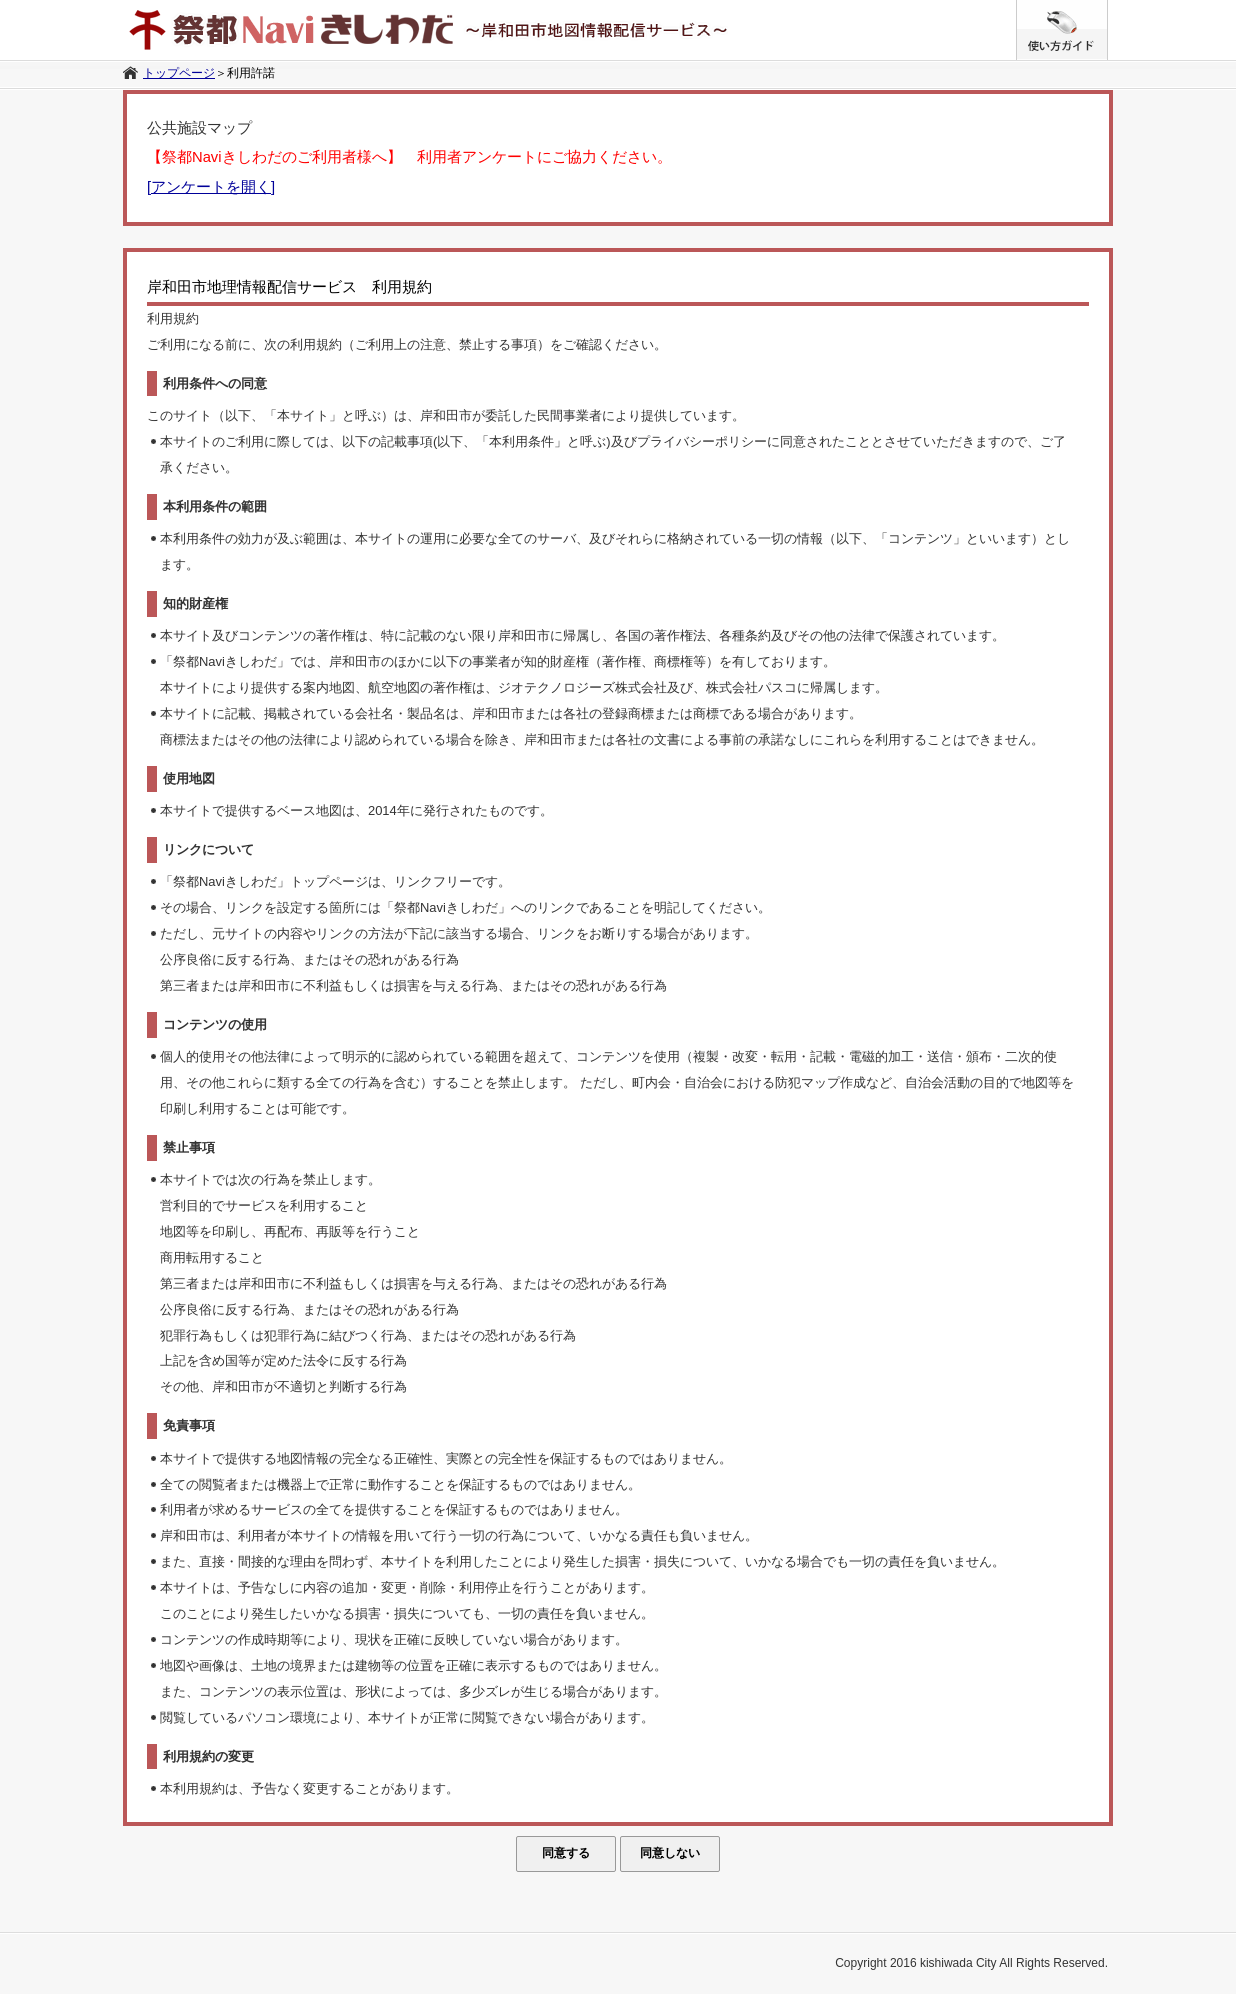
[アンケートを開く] (211, 187)
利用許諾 (251, 73)
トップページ (179, 73)
